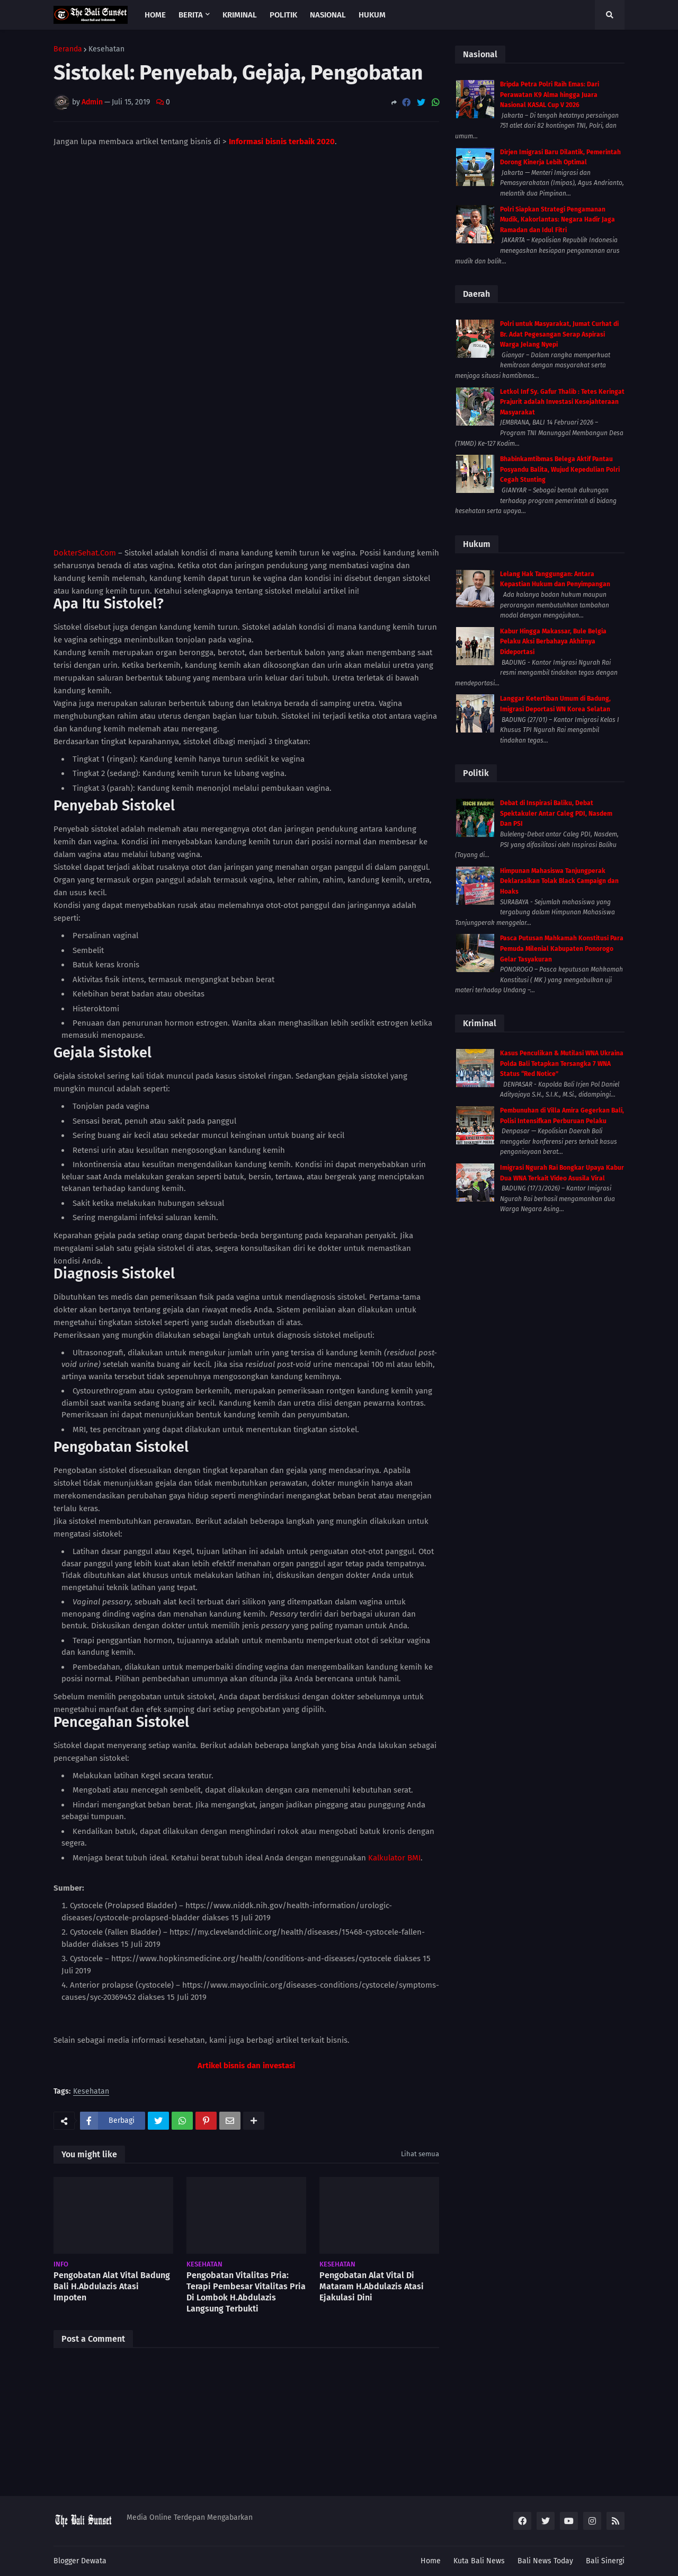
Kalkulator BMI (394, 1729)
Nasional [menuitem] (328, 15)
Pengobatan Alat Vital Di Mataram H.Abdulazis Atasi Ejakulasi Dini (371, 2158)
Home (431, 2560)
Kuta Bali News (479, 2560)
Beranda (67, 49)
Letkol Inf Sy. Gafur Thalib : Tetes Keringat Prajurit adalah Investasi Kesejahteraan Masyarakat (562, 402)
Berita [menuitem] (191, 15)
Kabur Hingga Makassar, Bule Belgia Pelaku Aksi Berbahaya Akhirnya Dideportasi (553, 642)
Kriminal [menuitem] (239, 15)
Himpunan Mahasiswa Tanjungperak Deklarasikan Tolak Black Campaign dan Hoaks (559, 881)
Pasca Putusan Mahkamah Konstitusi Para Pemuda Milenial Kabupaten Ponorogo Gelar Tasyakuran (561, 948)
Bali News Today (545, 2560)
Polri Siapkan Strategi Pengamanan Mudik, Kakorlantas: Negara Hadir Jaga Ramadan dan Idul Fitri (557, 220)
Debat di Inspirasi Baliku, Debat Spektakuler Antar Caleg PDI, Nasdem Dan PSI (556, 813)
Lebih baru (77, 2473)
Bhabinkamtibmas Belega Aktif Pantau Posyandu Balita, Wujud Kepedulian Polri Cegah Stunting (560, 469)
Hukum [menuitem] (372, 15)
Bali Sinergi (605, 2560)
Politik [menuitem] (283, 15)
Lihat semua (420, 2026)
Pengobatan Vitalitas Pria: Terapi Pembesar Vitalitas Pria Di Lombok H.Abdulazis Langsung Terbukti (246, 2163)
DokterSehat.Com (84, 424)
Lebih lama (415, 2473)
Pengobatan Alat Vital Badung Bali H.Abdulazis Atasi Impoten (111, 2158)
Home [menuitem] (155, 15)
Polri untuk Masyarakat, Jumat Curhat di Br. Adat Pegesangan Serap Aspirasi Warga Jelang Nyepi (559, 334)
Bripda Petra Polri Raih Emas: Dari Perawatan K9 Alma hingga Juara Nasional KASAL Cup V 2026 (549, 95)
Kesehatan (106, 49)
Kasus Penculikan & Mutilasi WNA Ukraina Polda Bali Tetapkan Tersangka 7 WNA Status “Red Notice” (561, 1063)
